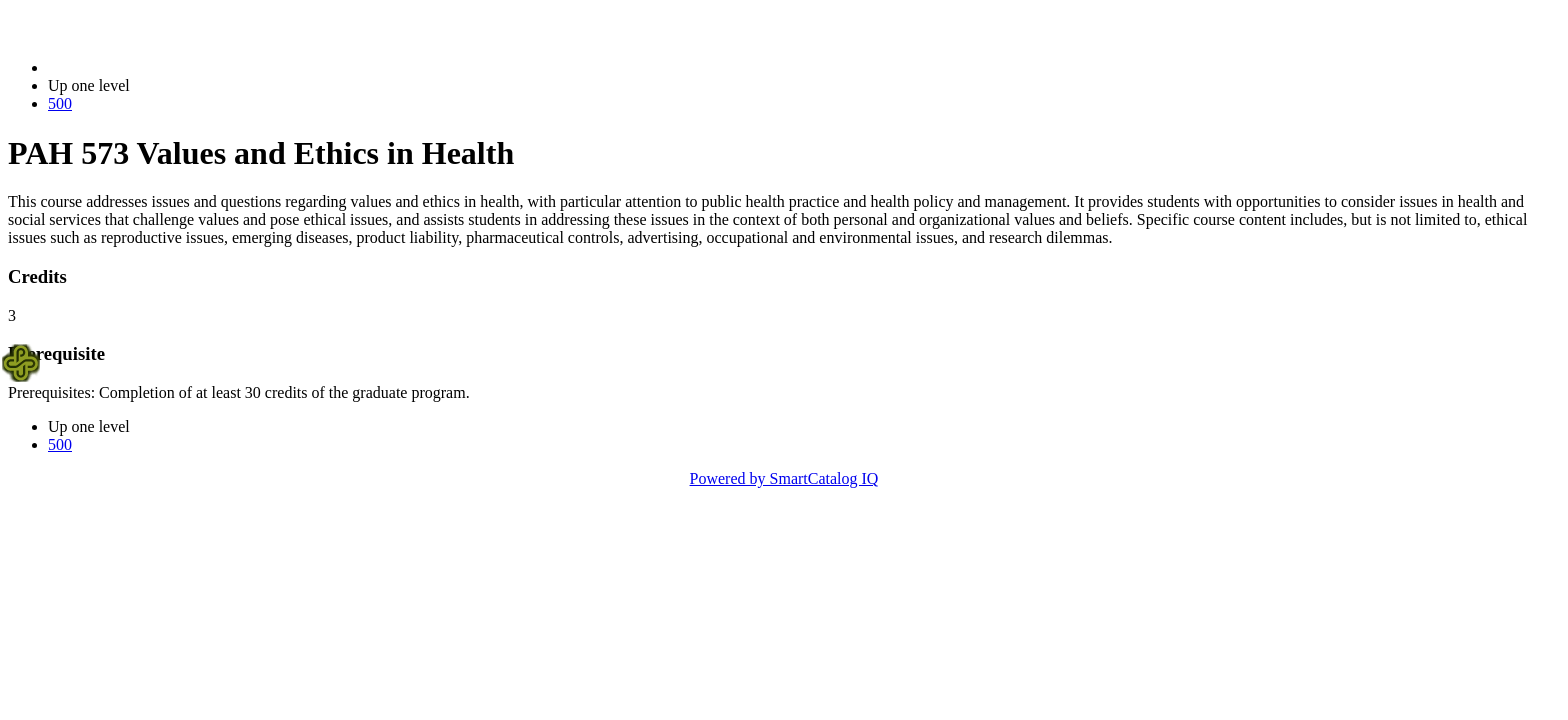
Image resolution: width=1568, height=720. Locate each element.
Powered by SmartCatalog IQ (784, 478)
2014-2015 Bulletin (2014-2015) (152, 67)
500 (60, 103)
